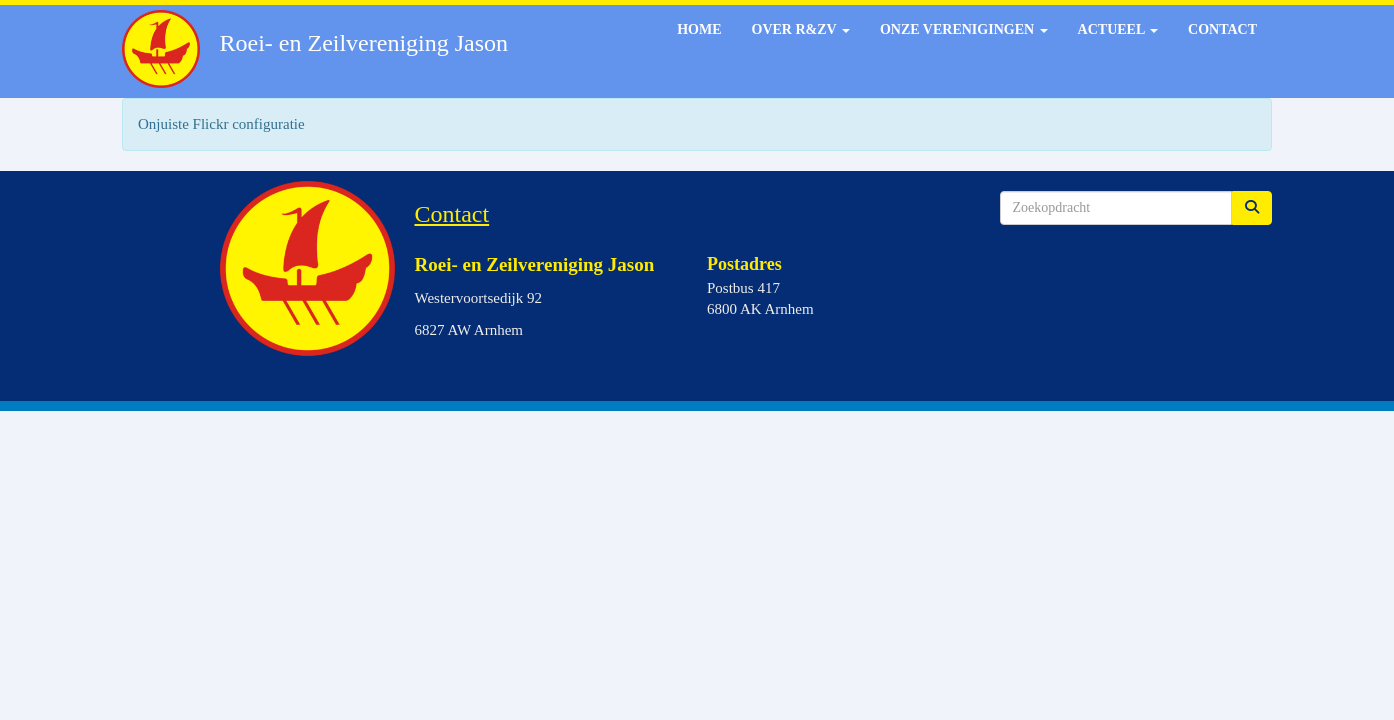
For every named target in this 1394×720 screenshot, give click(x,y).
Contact (1222, 29)
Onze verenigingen (964, 29)
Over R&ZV (801, 29)
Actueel (1118, 29)
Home (699, 29)
